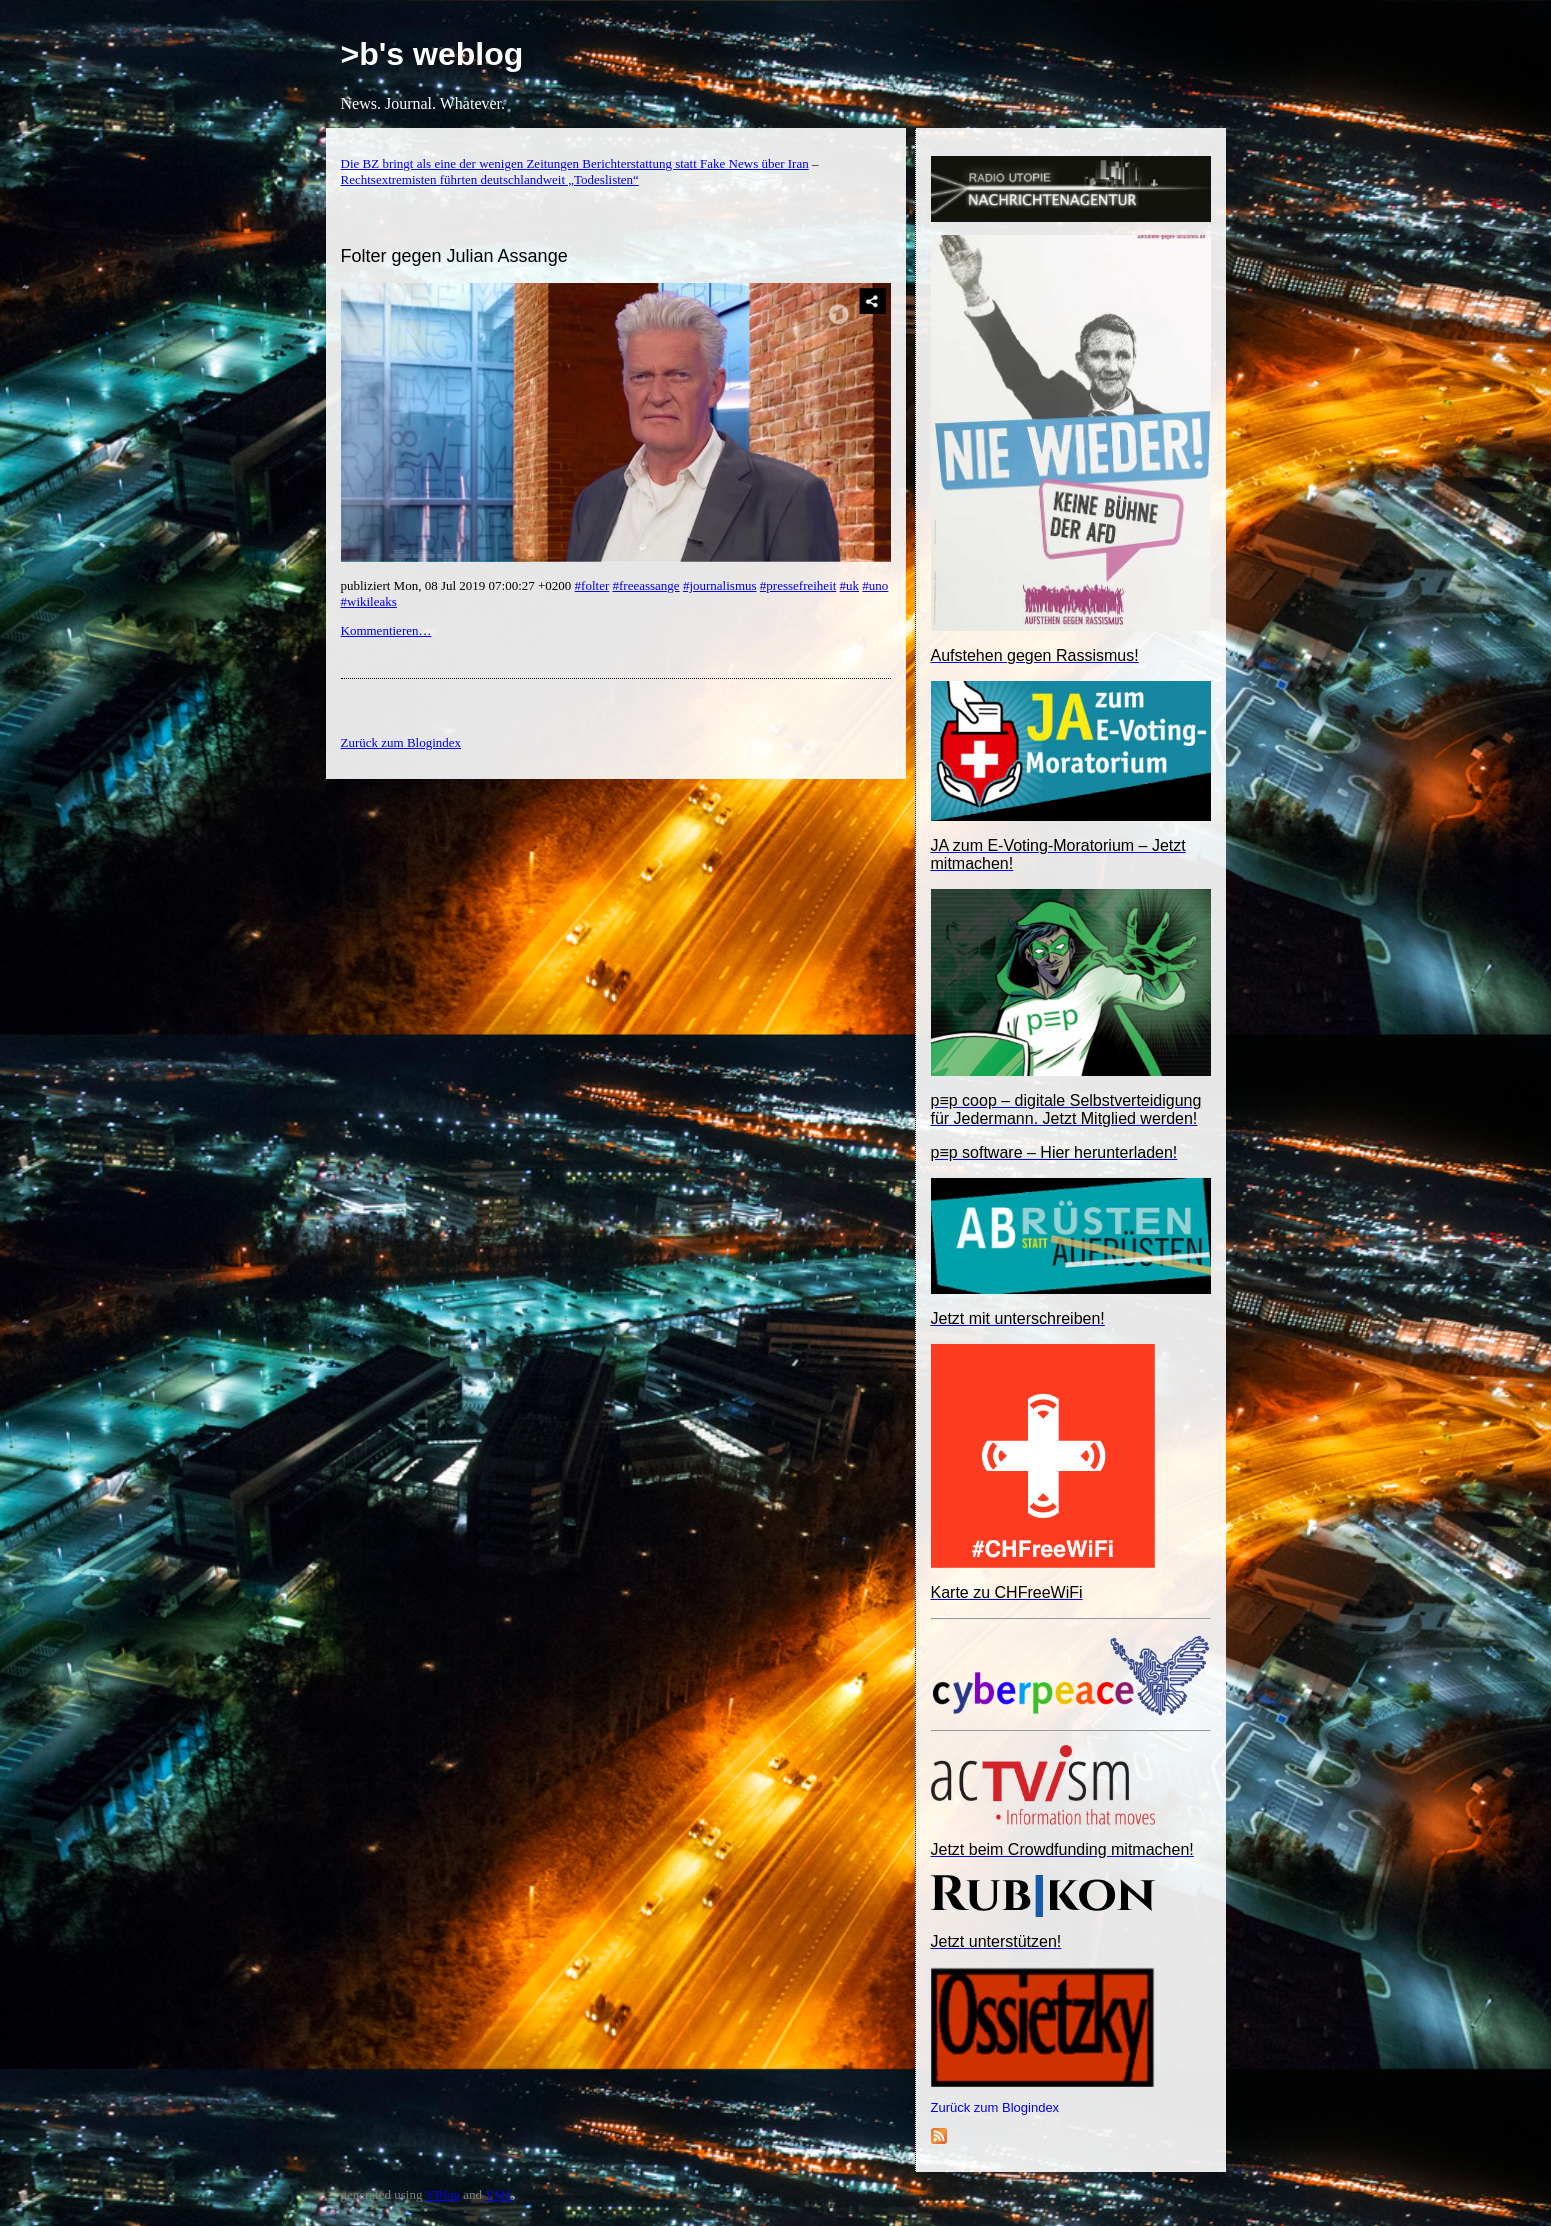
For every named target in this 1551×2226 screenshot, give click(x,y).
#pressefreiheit (798, 585)
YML (499, 2194)
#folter (592, 585)
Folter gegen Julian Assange (454, 256)
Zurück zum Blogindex (995, 2107)
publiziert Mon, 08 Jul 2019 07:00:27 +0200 (458, 585)
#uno (875, 585)
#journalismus (720, 585)
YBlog (442, 2194)
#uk (850, 585)
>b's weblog (432, 54)
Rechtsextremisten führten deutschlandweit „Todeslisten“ (490, 179)
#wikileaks (369, 601)
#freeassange (646, 585)
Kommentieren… (386, 630)
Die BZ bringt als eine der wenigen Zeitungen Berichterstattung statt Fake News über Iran (575, 163)
